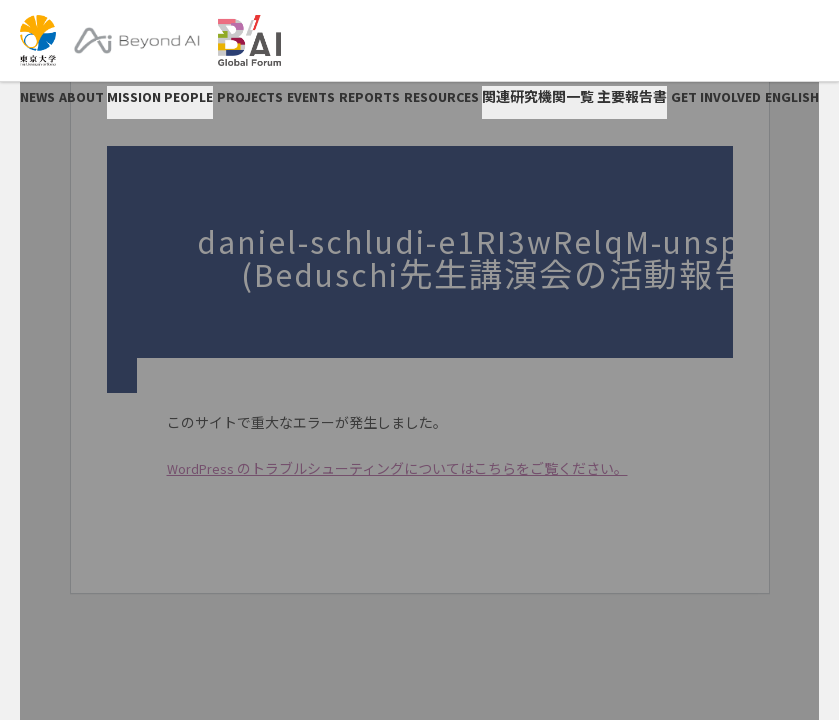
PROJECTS (250, 97)
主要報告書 (632, 97)
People (188, 97)
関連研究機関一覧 (538, 97)
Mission (134, 97)
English (792, 97)
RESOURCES (441, 97)
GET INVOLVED (716, 97)
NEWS (37, 97)
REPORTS (369, 97)
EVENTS (311, 97)
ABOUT (81, 97)
